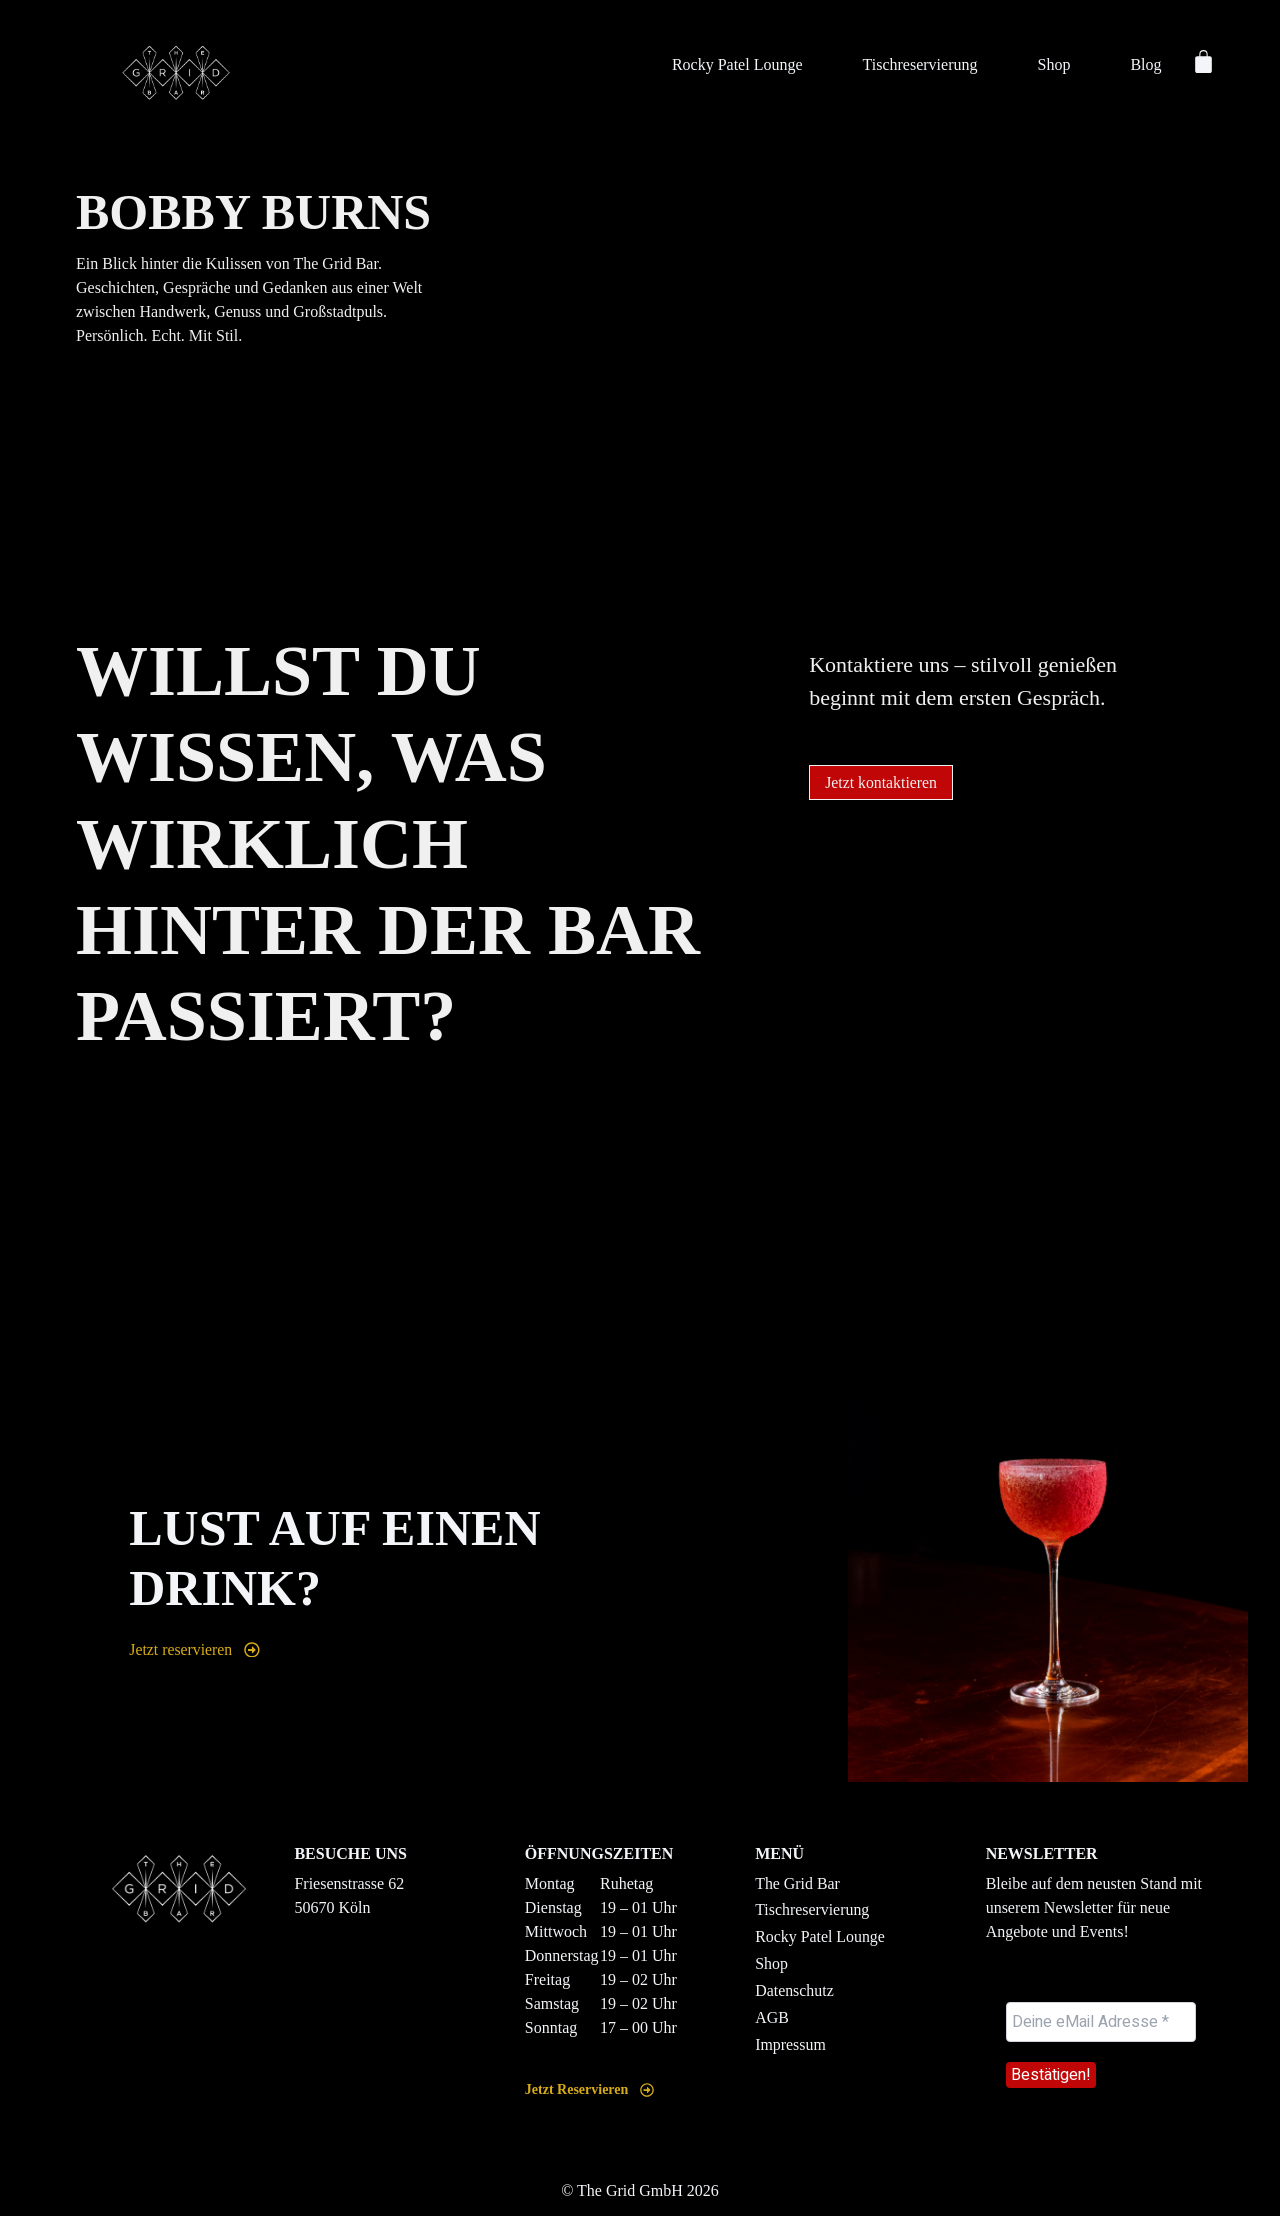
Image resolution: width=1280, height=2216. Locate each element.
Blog (1145, 64)
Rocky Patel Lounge (737, 64)
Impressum (790, 2045)
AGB (772, 2018)
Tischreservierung (920, 64)
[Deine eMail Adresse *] (1101, 2022)
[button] (881, 783)
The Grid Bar (797, 1883)
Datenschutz (794, 1991)
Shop (1053, 64)
